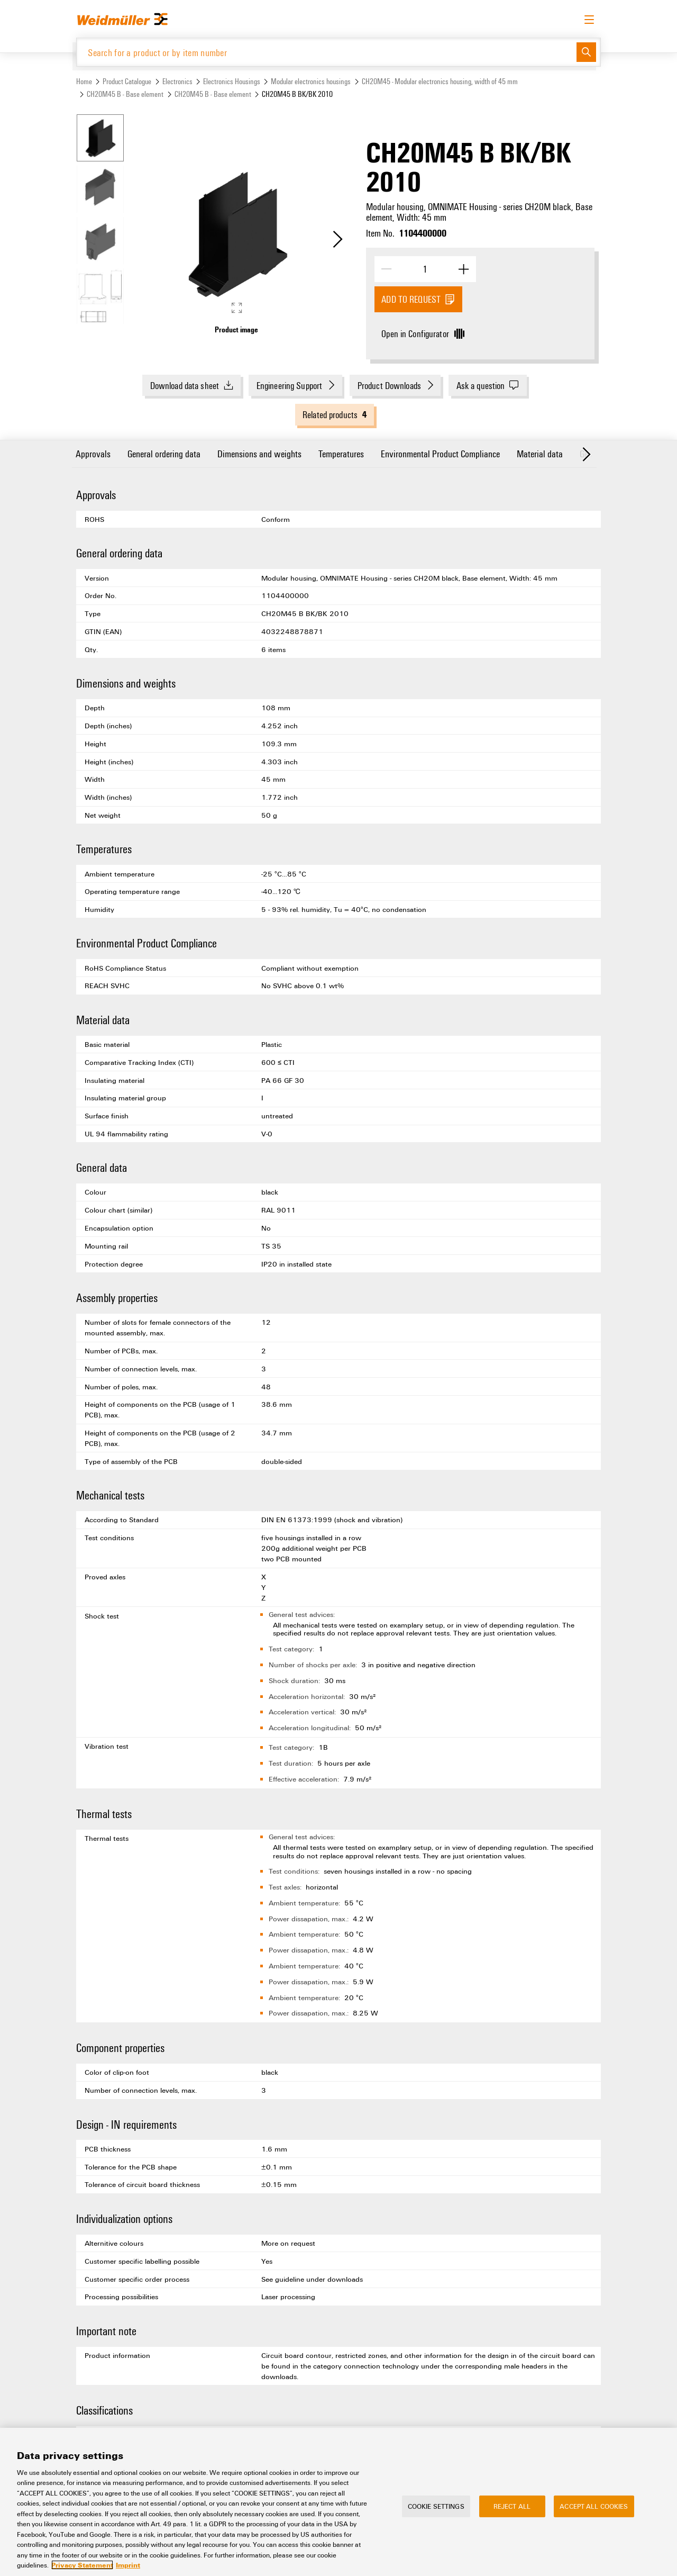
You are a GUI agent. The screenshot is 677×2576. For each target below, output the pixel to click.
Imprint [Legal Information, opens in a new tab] (128, 2565)
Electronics (177, 81)
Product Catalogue (127, 81)
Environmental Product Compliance (440, 453)
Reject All (511, 2506)
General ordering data (163, 453)
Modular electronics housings (311, 81)
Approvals (93, 453)
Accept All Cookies (594, 2506)
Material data (540, 453)
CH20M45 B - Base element (125, 94)
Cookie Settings (436, 2506)
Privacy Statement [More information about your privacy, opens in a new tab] (82, 2565)
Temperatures (341, 453)
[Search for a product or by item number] (327, 52)
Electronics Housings (231, 81)
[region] (338, 2502)
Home (84, 81)
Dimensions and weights (259, 453)
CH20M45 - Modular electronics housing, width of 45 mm (440, 81)
